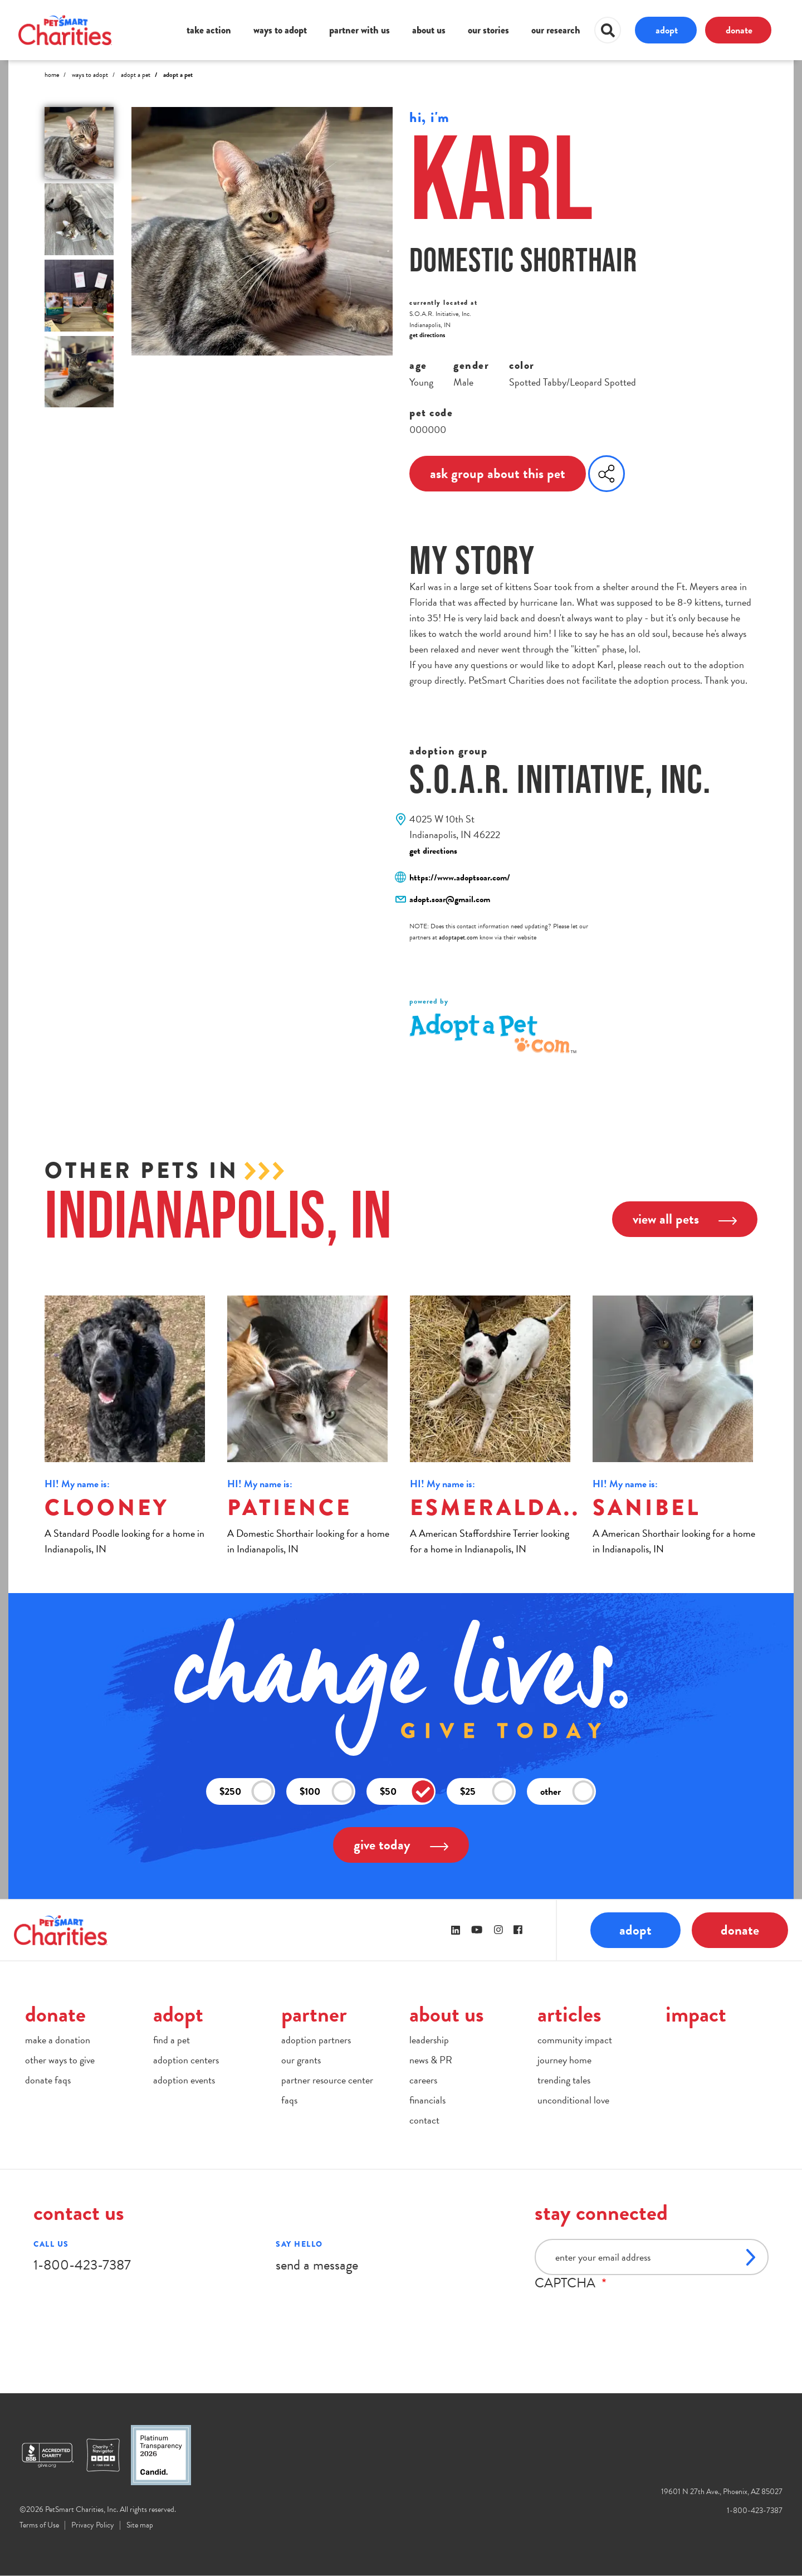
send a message (317, 2264)
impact (696, 2014)
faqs (289, 2099)
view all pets (685, 1219)
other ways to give (60, 2059)
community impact (574, 2039)
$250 (246, 1792)
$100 (327, 1792)
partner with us (359, 30)
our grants (301, 2059)
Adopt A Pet (135, 75)
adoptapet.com (458, 937)
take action (209, 30)
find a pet (171, 2039)
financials (427, 2099)
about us (429, 30)
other (567, 1792)
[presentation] (619, 2312)
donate (739, 29)
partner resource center (327, 2079)
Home (52, 75)
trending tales (563, 2079)
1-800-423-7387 (82, 2264)
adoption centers (186, 2059)
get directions (427, 335)
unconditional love (573, 2099)
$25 (487, 1792)
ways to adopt (280, 30)
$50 (407, 1792)
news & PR (430, 2059)
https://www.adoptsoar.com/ (459, 877)
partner (314, 2014)
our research (555, 30)
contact (424, 2119)
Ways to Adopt (90, 75)
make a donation (57, 2039)
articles (569, 2014)
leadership (429, 2039)
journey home (564, 2059)
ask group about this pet (497, 473)
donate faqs (48, 2079)
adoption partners (316, 2039)
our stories (488, 30)
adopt (667, 29)
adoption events (184, 2079)
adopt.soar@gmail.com (449, 899)
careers (423, 2079)
